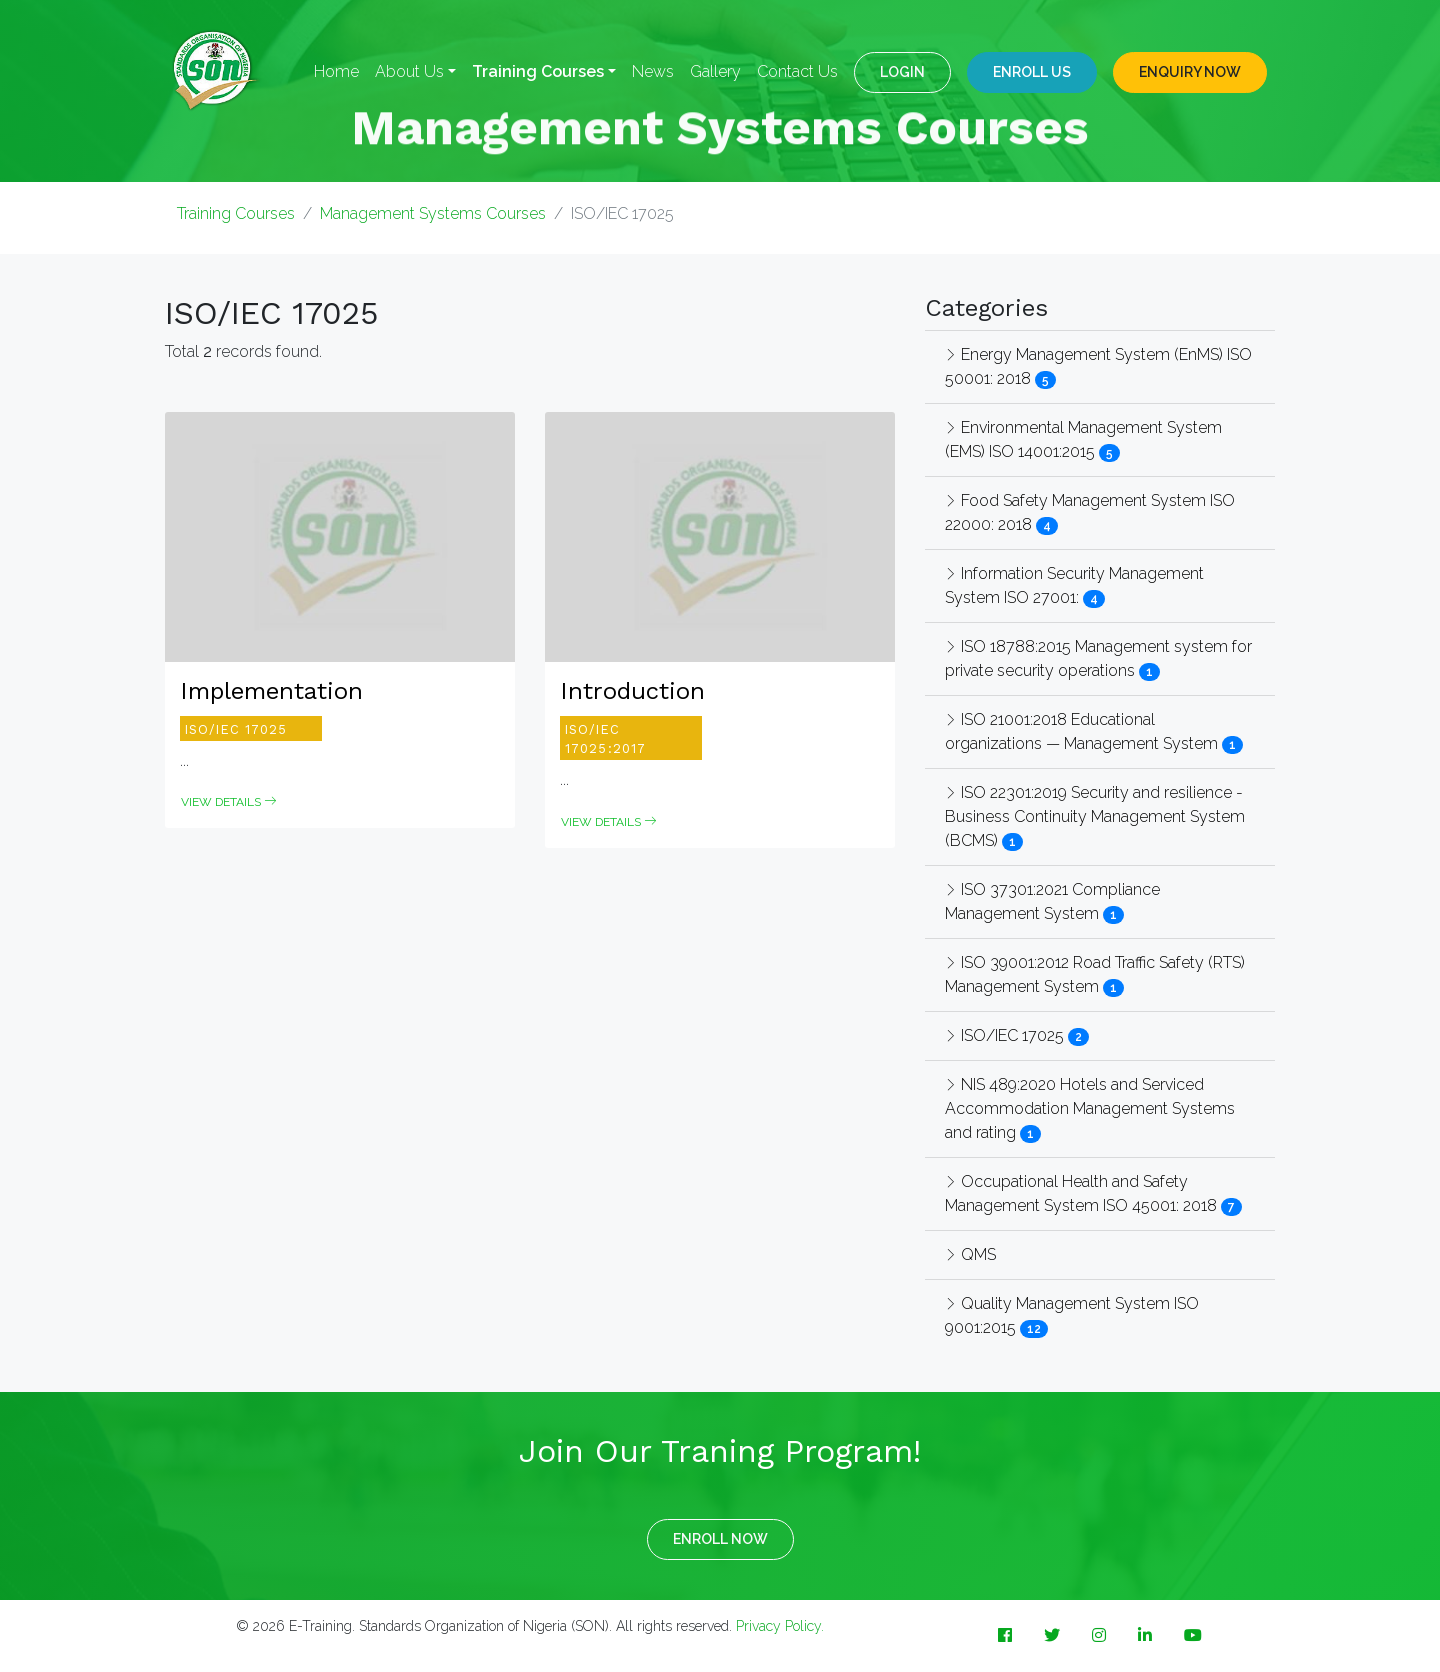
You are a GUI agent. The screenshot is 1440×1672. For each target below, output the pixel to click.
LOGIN (902, 72)
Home (336, 71)
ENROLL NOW (720, 1539)
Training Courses (236, 213)
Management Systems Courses (433, 213)
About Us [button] (409, 71)
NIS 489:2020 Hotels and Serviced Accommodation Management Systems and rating (1090, 1108)
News (653, 71)
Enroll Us (1032, 72)
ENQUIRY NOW (1190, 72)
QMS (970, 1254)
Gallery (715, 71)
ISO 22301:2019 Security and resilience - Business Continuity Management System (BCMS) (1095, 816)
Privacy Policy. (780, 1626)
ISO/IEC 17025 (1006, 1035)
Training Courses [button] (538, 71)
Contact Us (797, 71)
